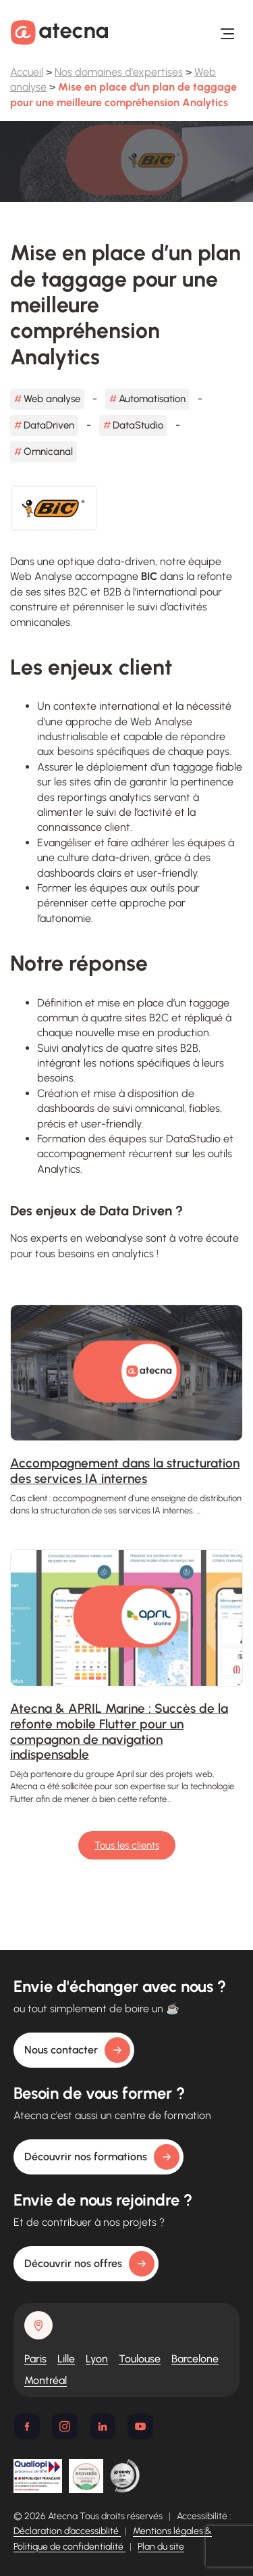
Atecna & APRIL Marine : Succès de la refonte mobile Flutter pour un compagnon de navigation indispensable (119, 1731)
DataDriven (49, 425)
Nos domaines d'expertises (119, 72)
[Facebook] (26, 2426)
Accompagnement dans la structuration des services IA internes (125, 1470)
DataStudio (138, 425)
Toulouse (140, 2358)
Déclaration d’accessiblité (67, 2531)
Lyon (97, 2358)
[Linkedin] (102, 2426)
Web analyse (52, 399)
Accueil (26, 72)
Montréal (45, 2380)
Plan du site (161, 2546)
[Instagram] (64, 2426)
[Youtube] (140, 2426)
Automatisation (152, 399)
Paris (35, 2358)
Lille (66, 2358)
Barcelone (195, 2358)
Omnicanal (48, 451)
